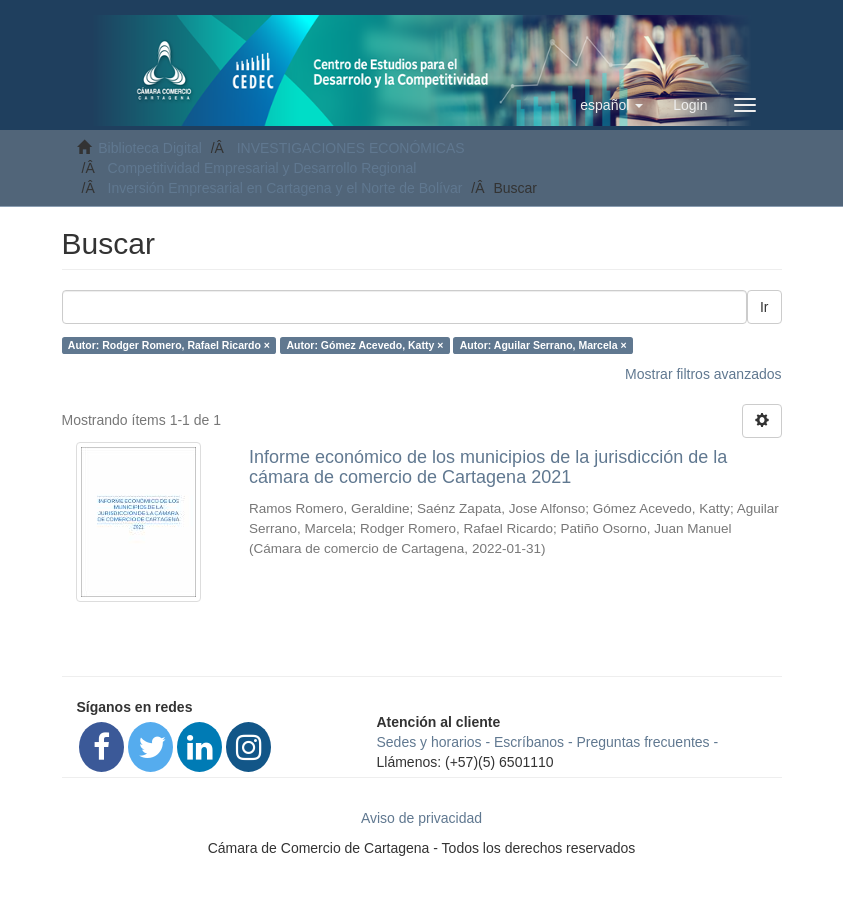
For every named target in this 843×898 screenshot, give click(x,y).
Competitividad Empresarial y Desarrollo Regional (262, 168)
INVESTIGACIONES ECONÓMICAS (351, 148)
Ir (764, 307)
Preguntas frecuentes (643, 742)
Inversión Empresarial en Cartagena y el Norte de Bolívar (285, 188)
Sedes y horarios (429, 742)
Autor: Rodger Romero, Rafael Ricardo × (169, 345)
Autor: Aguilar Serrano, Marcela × (543, 345)
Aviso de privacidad (421, 818)
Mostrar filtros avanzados (703, 374)
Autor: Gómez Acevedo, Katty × (364, 345)
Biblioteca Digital (150, 148)
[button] (611, 105)
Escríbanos (529, 742)
